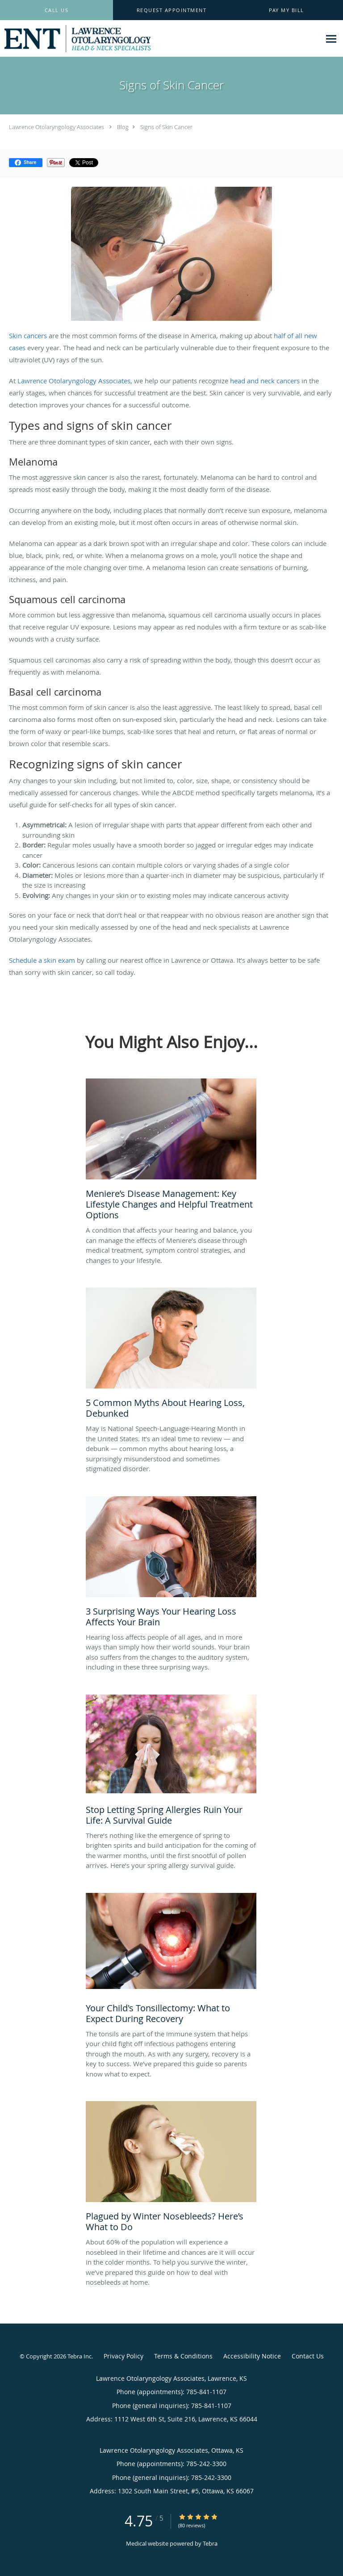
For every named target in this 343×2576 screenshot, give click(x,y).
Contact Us (308, 2356)
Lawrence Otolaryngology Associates (56, 127)
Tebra (210, 2543)
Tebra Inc (79, 2356)
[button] (171, 10)
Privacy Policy (123, 2356)
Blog (123, 127)
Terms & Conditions (183, 2356)
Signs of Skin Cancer (166, 127)
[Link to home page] (104, 39)
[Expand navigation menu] (331, 38)
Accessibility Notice (252, 2356)
